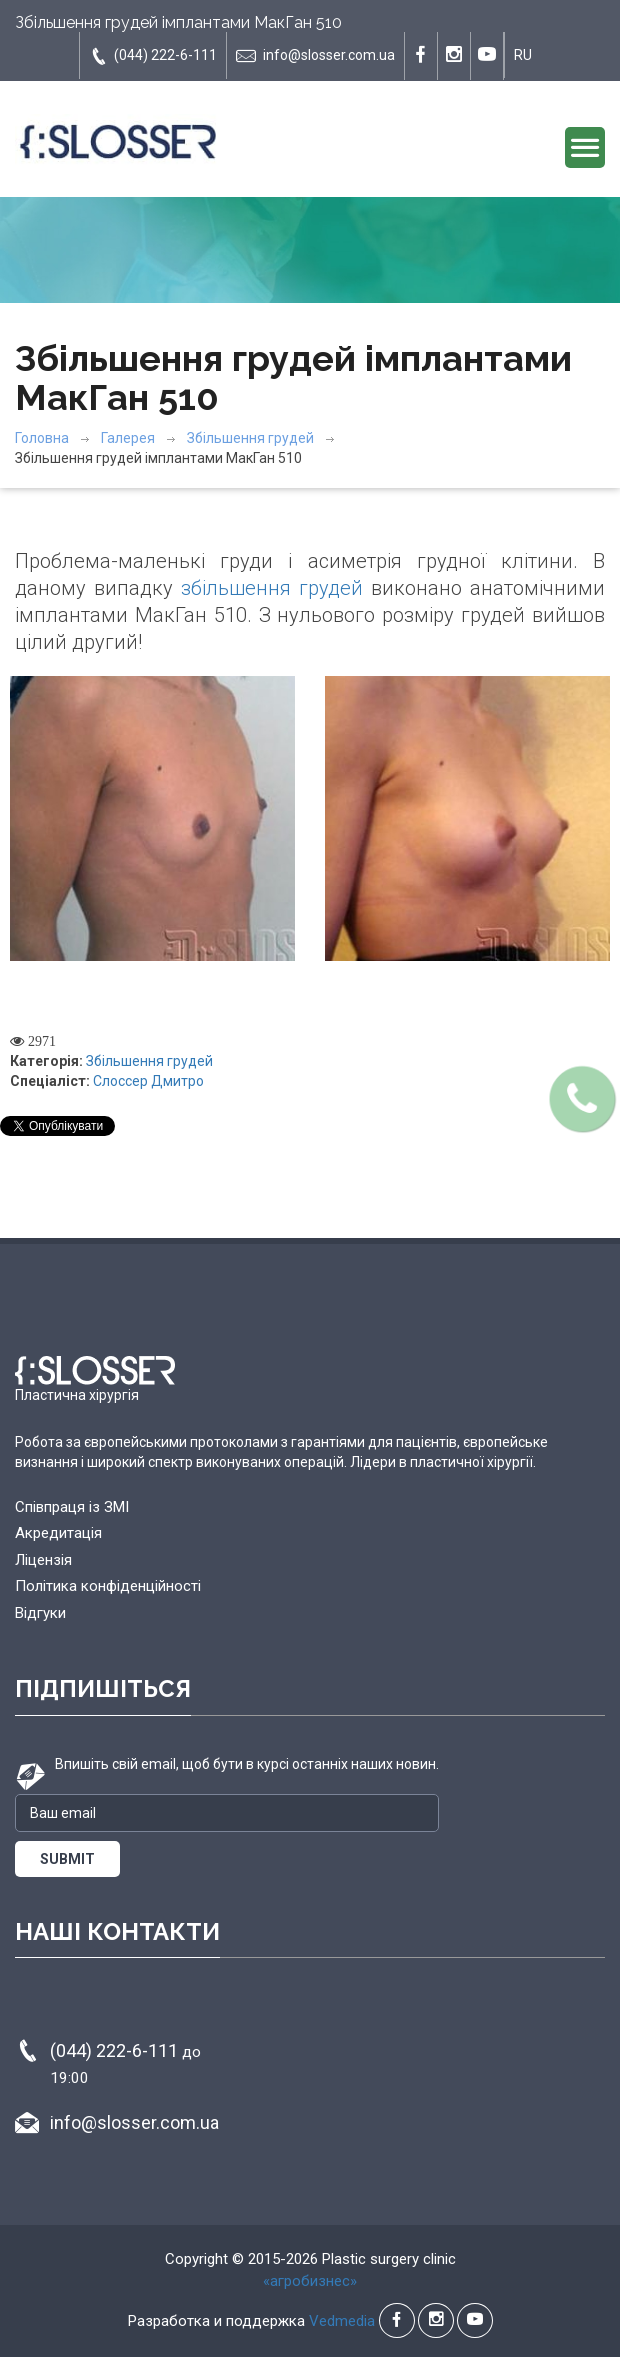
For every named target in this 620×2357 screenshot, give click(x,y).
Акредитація (58, 1533)
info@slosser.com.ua (315, 56)
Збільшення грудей (250, 438)
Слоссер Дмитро (148, 1081)
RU (523, 55)
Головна (42, 438)
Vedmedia (342, 2321)
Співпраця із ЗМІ (72, 1507)
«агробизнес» (310, 2281)
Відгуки (40, 1613)
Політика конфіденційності (108, 1586)
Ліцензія (43, 1560)
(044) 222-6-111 (153, 56)
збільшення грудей (272, 588)
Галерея (128, 438)
